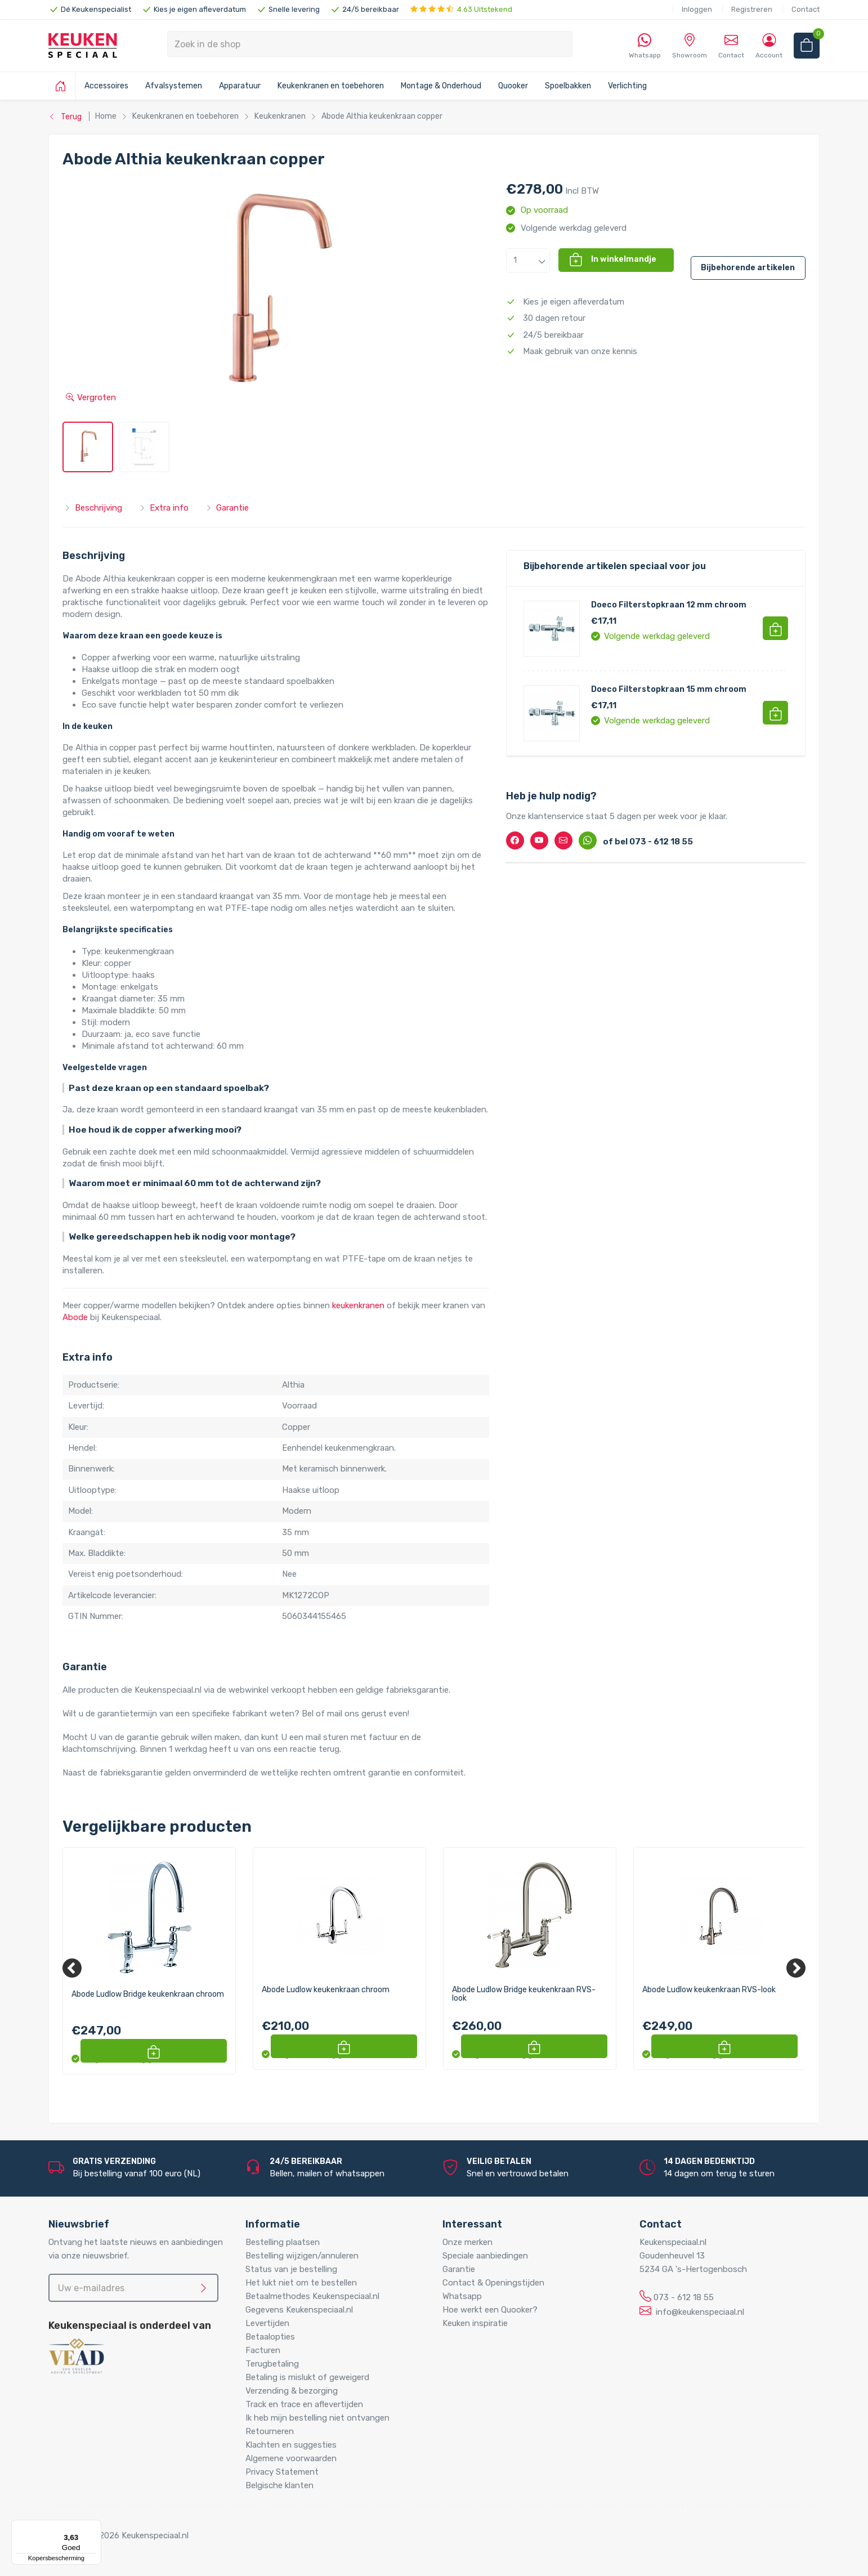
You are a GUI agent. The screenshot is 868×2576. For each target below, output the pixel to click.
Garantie (227, 508)
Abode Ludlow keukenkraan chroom (326, 1989)
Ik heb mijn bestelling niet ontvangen (317, 2418)
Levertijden (267, 2323)
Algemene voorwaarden (291, 2458)
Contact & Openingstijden (493, 2283)
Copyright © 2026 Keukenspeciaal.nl (118, 2535)
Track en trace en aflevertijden (304, 2404)
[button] (528, 260)
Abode (75, 1317)
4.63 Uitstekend (461, 9)
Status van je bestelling (291, 2269)
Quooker (513, 86)
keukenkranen (358, 1305)
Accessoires (106, 86)
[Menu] (94, 2526)
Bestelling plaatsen (282, 2242)
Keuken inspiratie (475, 2323)
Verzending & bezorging (291, 2391)
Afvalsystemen (173, 86)
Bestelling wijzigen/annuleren (302, 2256)
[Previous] (72, 1968)
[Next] (796, 1968)
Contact (805, 9)
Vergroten (91, 397)
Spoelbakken (568, 86)
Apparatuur (240, 86)
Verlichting (627, 86)
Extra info (164, 508)
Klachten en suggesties (291, 2445)
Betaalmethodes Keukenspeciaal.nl (312, 2296)
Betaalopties (270, 2337)
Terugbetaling (272, 2364)
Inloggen (697, 9)
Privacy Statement (282, 2472)
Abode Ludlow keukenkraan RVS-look (709, 1989)
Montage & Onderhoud (441, 86)
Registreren (751, 9)
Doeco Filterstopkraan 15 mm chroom (668, 689)
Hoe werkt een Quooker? (490, 2310)
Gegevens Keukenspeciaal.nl (299, 2310)
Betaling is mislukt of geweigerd (307, 2377)
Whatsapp (462, 2296)
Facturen (262, 2350)
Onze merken (467, 2242)
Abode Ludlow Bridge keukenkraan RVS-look (524, 1994)
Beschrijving (93, 508)
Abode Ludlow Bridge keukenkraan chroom (147, 1994)
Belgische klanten (279, 2485)
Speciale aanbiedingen (485, 2256)
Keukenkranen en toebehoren (331, 86)
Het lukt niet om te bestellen (301, 2283)
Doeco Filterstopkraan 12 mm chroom (668, 605)
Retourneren (269, 2431)
